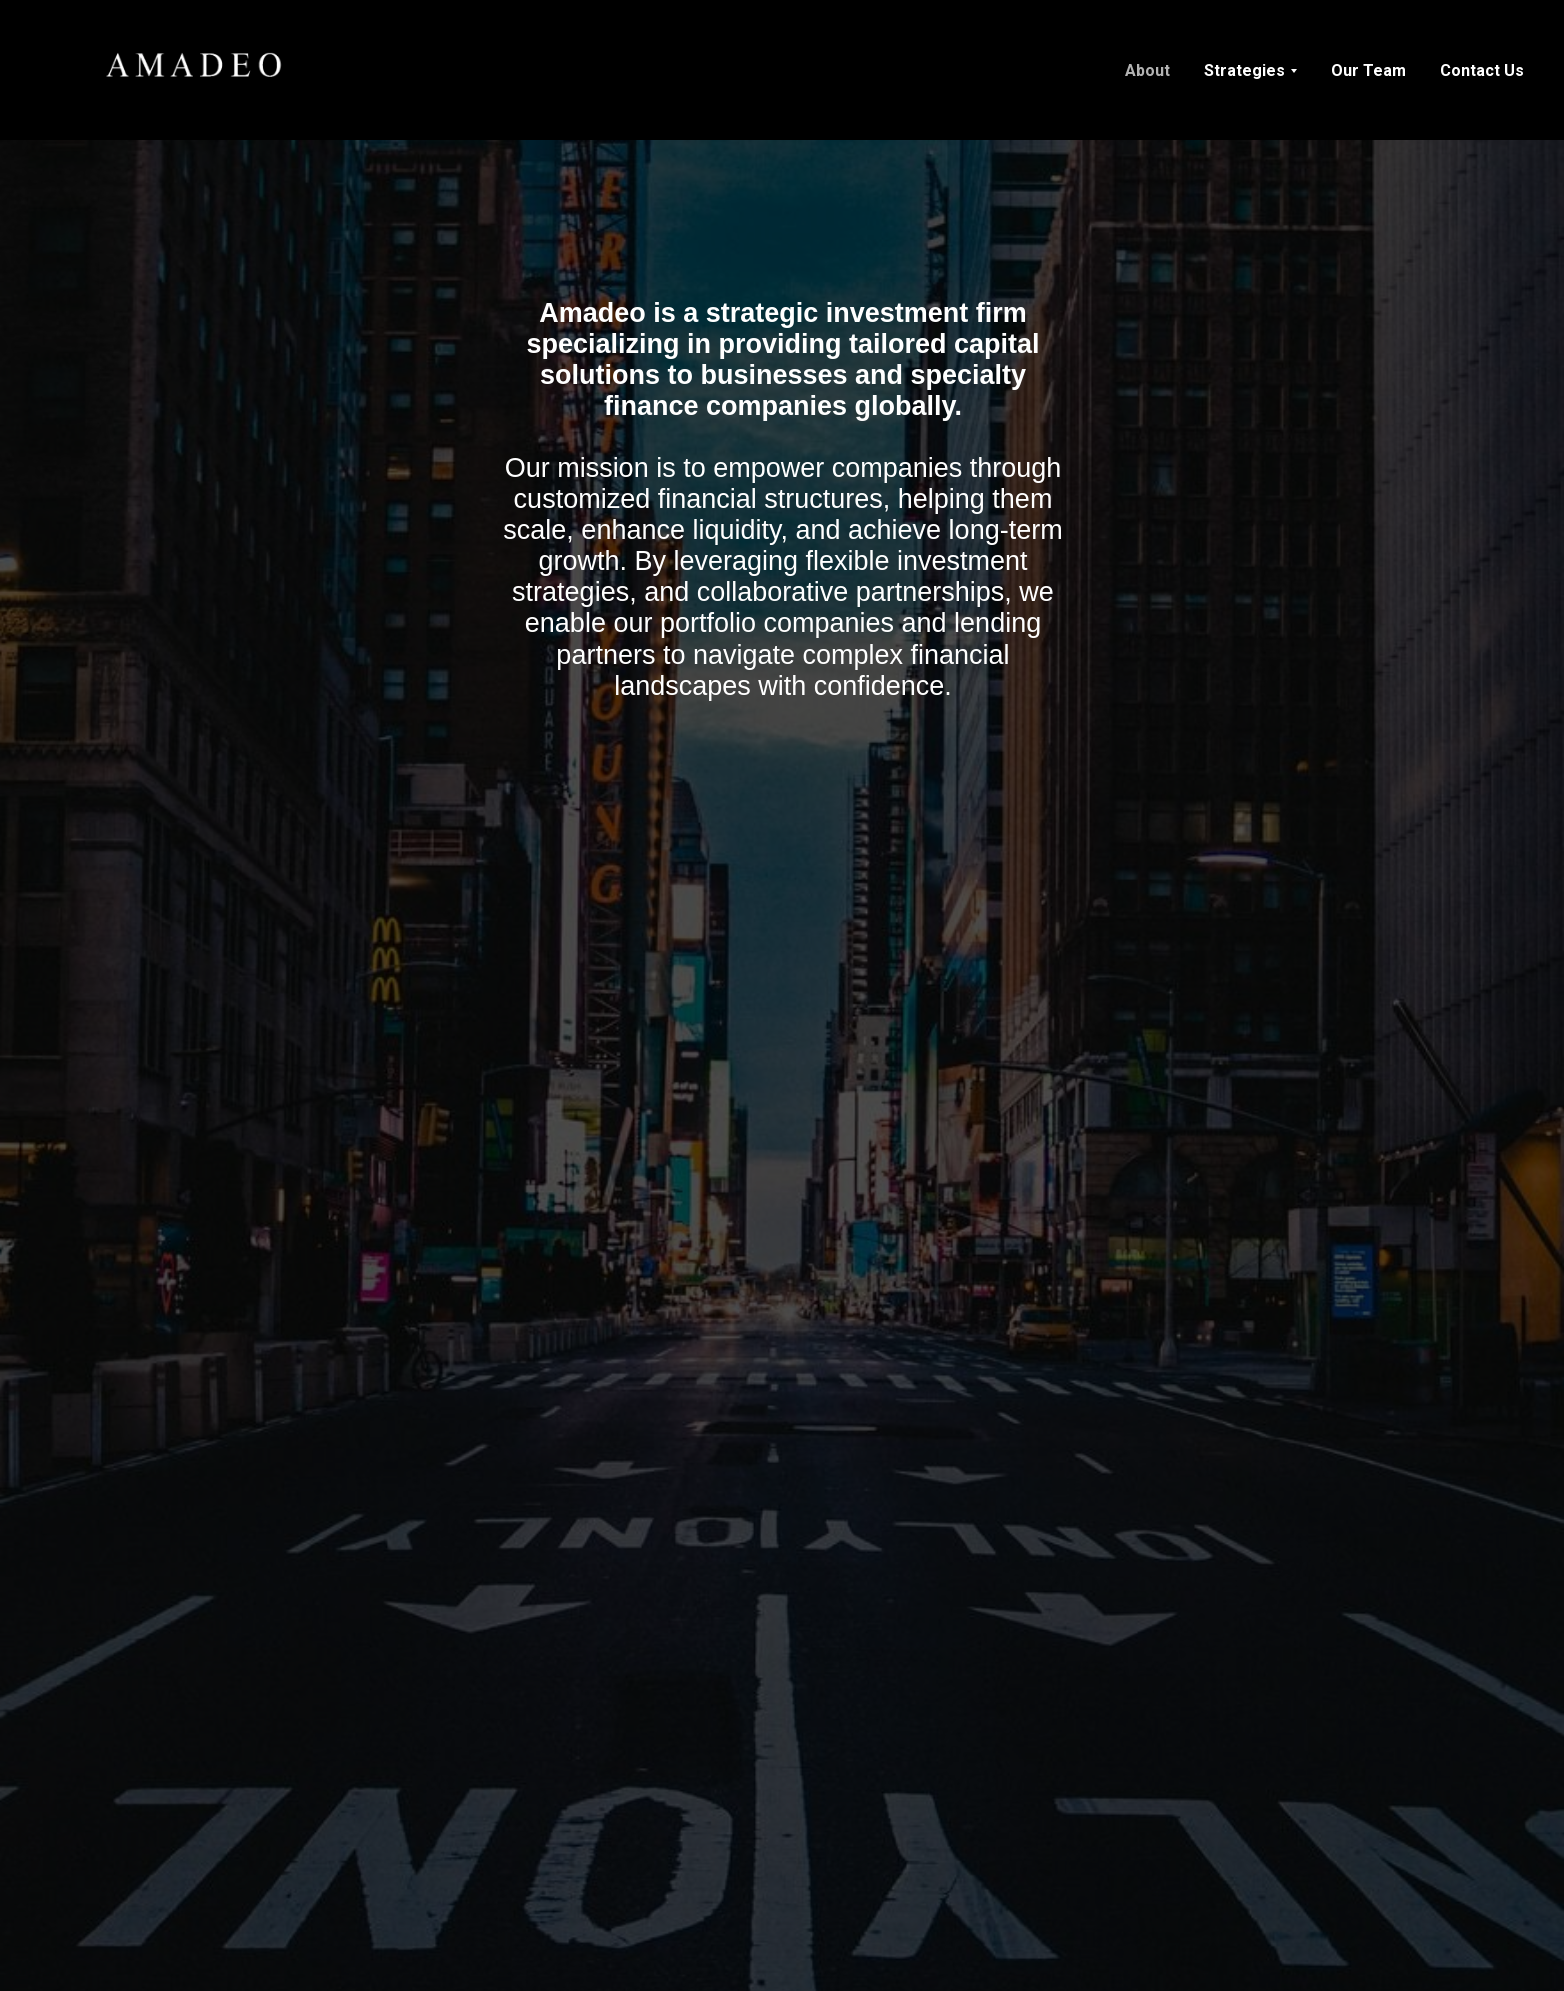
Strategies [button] (1244, 70)
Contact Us (1482, 70)
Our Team (1368, 70)
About (1147, 70)
